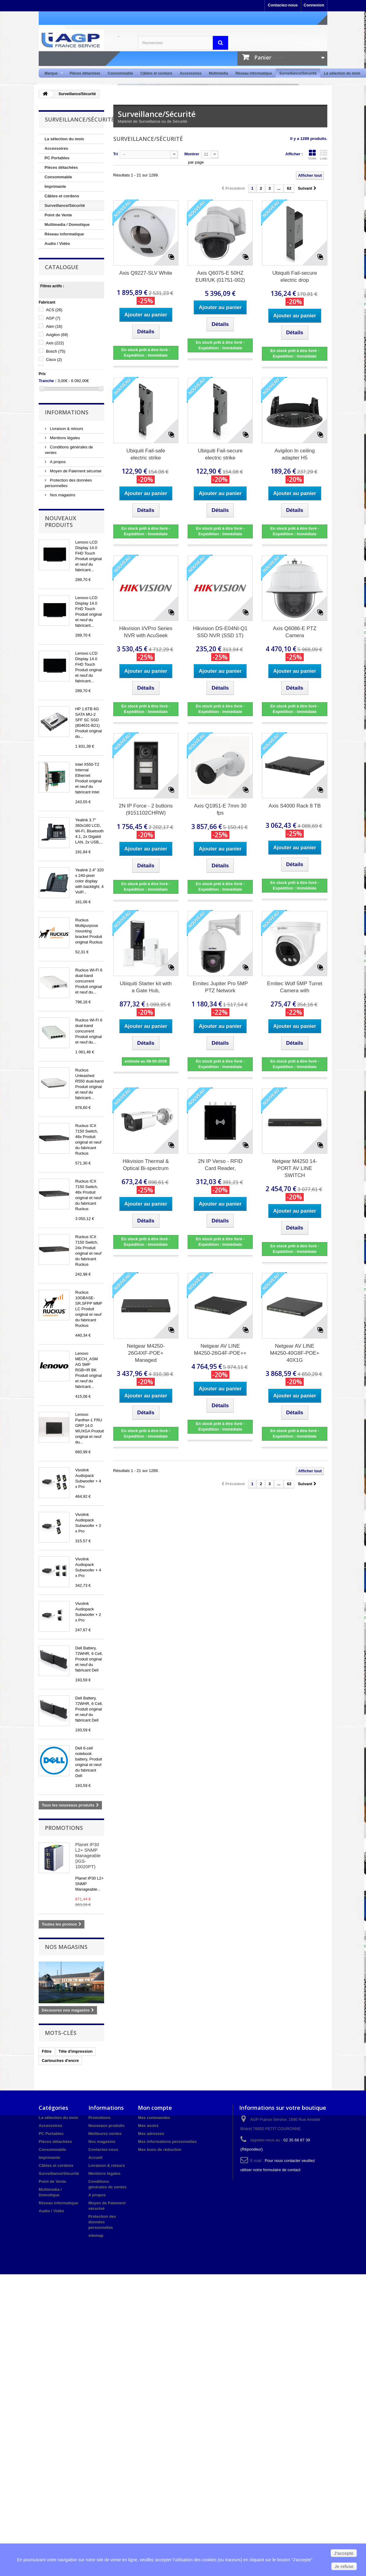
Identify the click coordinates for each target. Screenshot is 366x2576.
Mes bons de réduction (159, 2149)
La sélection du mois (342, 73)
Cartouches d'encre (60, 2060)
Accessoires (190, 73)
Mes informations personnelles (167, 2141)
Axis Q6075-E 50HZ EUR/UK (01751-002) (220, 276)
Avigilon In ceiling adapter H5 (294, 454)
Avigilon (57, 334)
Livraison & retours (66, 428)
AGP (53, 318)
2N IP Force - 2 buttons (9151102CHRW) (146, 809)
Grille (312, 154)
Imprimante (55, 186)
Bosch (55, 351)
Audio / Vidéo (57, 243)
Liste (323, 154)
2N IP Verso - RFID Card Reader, (220, 1164)
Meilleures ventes (105, 2133)
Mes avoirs (148, 2125)
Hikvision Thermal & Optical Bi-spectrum (146, 1164)
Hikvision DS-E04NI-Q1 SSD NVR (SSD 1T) (220, 632)
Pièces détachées (85, 73)
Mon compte (155, 2107)
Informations (66, 412)
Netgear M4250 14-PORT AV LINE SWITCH (294, 1168)
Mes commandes (154, 2117)
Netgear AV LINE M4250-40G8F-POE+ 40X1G (294, 1353)
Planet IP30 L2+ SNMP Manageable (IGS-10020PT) (88, 1855)
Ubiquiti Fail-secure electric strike (220, 454)
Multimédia (218, 73)
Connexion (314, 5)
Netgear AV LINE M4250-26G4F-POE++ (220, 1349)
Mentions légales (64, 438)
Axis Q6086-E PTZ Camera (295, 632)
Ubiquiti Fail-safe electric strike (145, 454)
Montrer (191, 154)
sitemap (95, 2235)
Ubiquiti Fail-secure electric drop (294, 276)
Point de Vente (58, 215)
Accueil (95, 2157)
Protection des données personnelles (102, 2222)
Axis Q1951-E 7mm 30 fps (220, 809)
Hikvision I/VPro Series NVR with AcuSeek (145, 632)
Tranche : (47, 380)
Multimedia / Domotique (67, 224)
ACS (54, 310)
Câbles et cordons (156, 73)
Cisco (54, 359)
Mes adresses (151, 2133)
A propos (57, 461)
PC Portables (57, 158)
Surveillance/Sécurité (298, 73)
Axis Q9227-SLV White (145, 273)
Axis (55, 343)
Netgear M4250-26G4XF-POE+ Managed (146, 1353)
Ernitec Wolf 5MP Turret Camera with (294, 987)
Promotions (64, 1827)
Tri (115, 154)
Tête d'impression (76, 2051)
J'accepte (343, 2553)
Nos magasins (62, 495)
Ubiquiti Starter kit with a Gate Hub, (146, 987)
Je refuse (344, 2566)
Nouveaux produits (60, 521)
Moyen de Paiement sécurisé (75, 471)
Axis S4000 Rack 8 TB (295, 806)
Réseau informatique (254, 73)
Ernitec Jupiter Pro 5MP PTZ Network (220, 987)
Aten (54, 326)
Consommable (120, 73)
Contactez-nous (283, 5)
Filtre (47, 2051)
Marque (52, 73)
